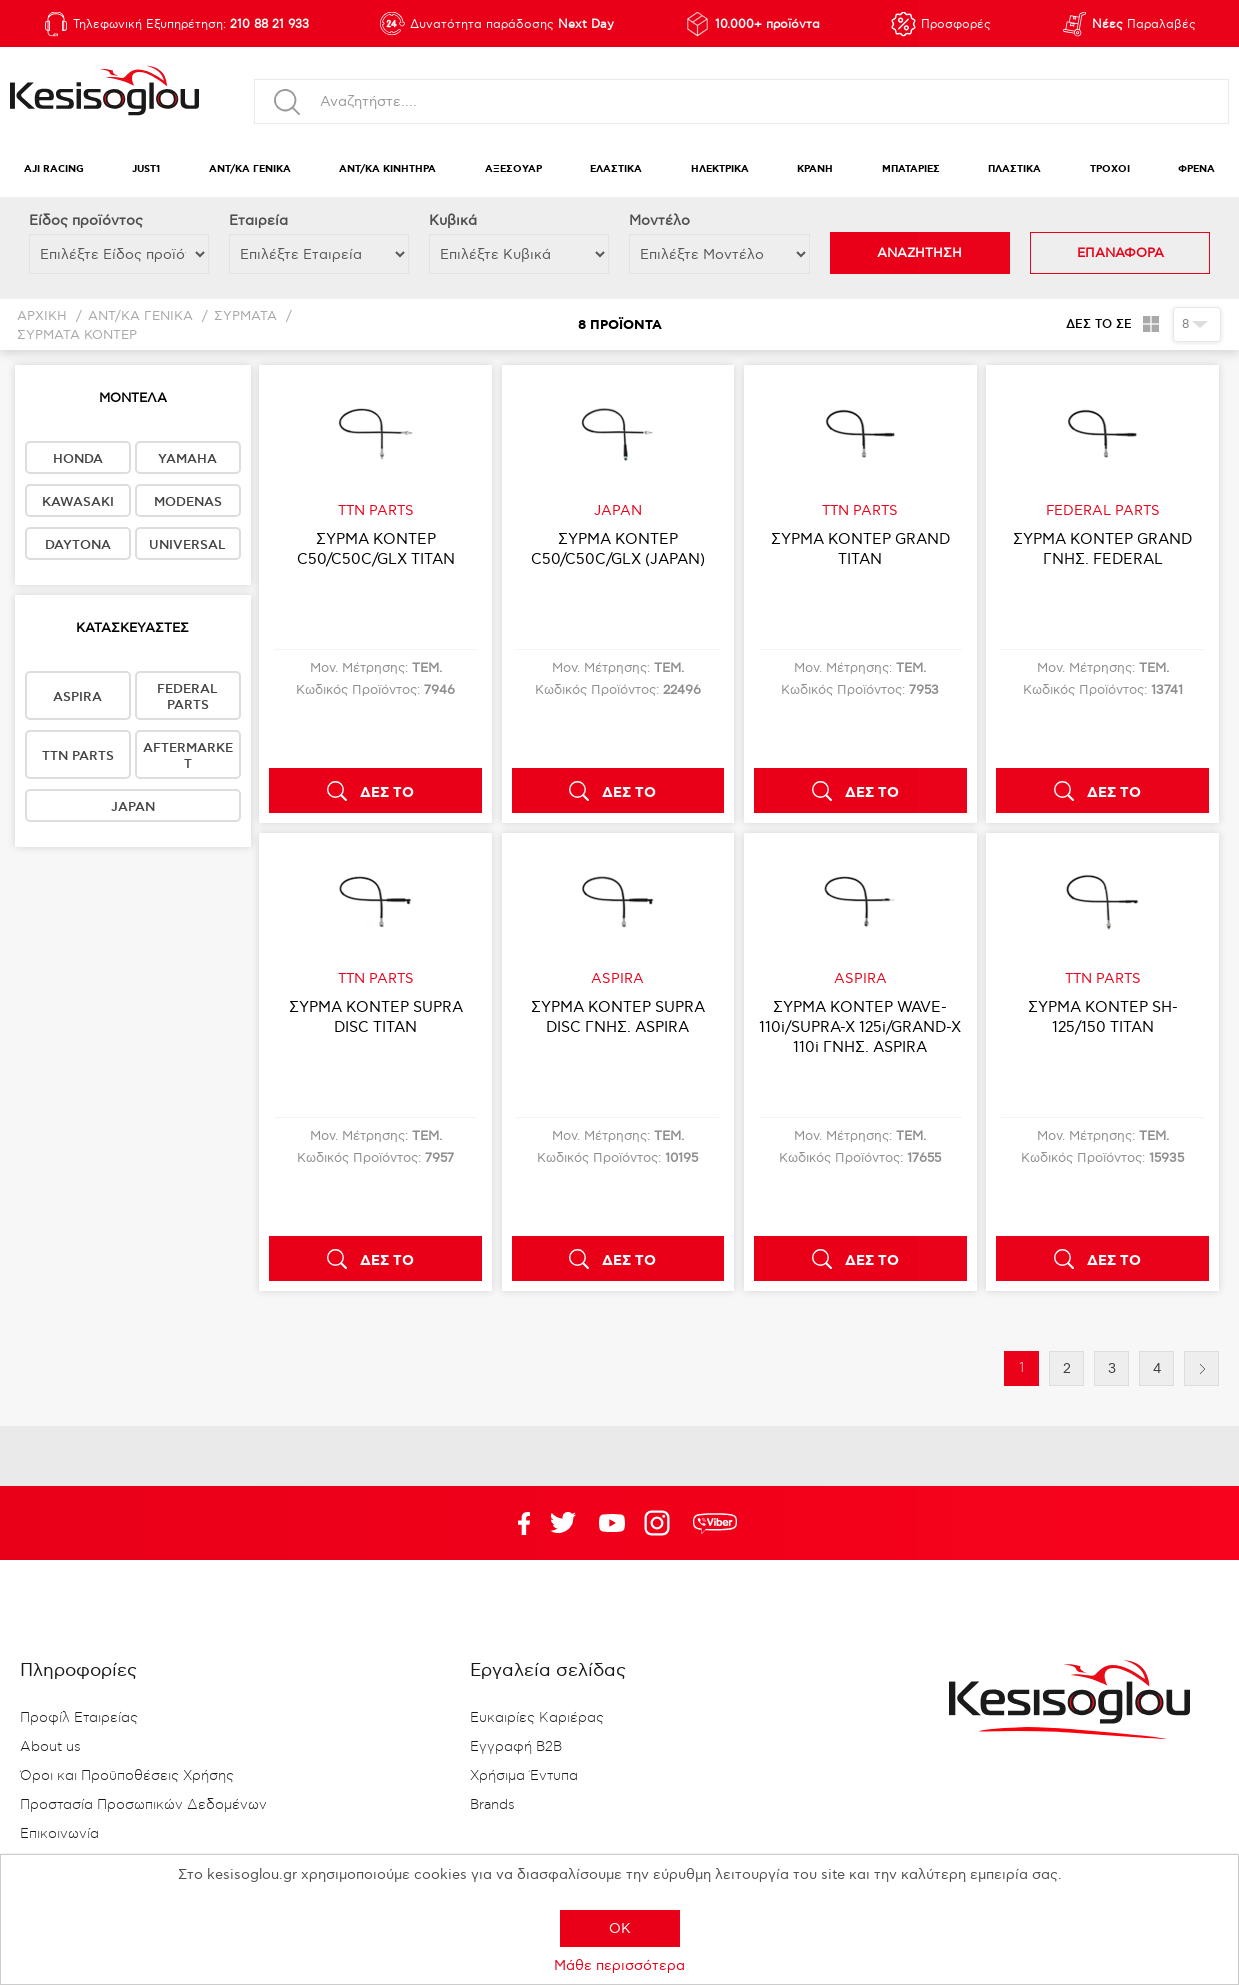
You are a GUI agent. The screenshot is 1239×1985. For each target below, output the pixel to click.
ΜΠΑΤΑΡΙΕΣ (911, 169)
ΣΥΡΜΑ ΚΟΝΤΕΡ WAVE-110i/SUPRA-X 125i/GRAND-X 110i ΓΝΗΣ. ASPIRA (860, 1027)
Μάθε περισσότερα (619, 1965)
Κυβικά (453, 220)
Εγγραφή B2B (516, 1747)
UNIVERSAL (187, 545)
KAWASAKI (78, 502)
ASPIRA (77, 697)
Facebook (514, 1523)
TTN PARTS (78, 756)
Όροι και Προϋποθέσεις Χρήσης (127, 1776)
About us (50, 1747)
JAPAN (133, 807)
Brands (492, 1805)
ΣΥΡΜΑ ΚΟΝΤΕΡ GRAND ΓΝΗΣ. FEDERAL (1102, 549)
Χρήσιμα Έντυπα (524, 1776)
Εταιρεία (258, 220)
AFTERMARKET (188, 756)
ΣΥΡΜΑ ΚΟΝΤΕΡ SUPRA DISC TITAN (376, 1017)
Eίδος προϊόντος (86, 220)
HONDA (78, 459)
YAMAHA (187, 459)
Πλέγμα (1150, 324)
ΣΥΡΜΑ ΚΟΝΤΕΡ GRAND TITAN (860, 549)
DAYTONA (78, 545)
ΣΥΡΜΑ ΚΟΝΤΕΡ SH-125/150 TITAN (1103, 1017)
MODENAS (188, 502)
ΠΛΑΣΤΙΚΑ (1014, 169)
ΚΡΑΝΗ (815, 169)
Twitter (612, 1523)
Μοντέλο (659, 220)
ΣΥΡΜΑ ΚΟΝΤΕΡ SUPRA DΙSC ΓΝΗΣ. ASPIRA (618, 1017)
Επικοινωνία (59, 1834)
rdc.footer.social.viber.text (715, 1523)
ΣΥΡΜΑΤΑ (245, 316)
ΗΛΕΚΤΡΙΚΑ (720, 169)
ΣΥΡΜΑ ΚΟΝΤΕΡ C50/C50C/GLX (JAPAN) (618, 549)
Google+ (661, 1523)
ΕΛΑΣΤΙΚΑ (616, 169)
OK (620, 1928)
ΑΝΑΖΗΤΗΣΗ (919, 253)
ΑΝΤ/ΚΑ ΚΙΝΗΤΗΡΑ (387, 169)
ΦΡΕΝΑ (1196, 169)
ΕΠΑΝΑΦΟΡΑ (1120, 253)
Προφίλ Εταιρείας (79, 1718)
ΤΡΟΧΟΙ (1110, 169)
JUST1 (146, 169)
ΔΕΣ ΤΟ (387, 793)
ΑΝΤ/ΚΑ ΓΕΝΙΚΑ (250, 169)
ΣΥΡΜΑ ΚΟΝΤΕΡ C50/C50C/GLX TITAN (376, 549)
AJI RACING (54, 169)
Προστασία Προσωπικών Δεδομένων (143, 1805)
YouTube (563, 1523)
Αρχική (42, 316)
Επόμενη (1201, 1368)
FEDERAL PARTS (187, 697)
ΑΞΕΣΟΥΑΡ (513, 169)
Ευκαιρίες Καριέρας (537, 1718)
